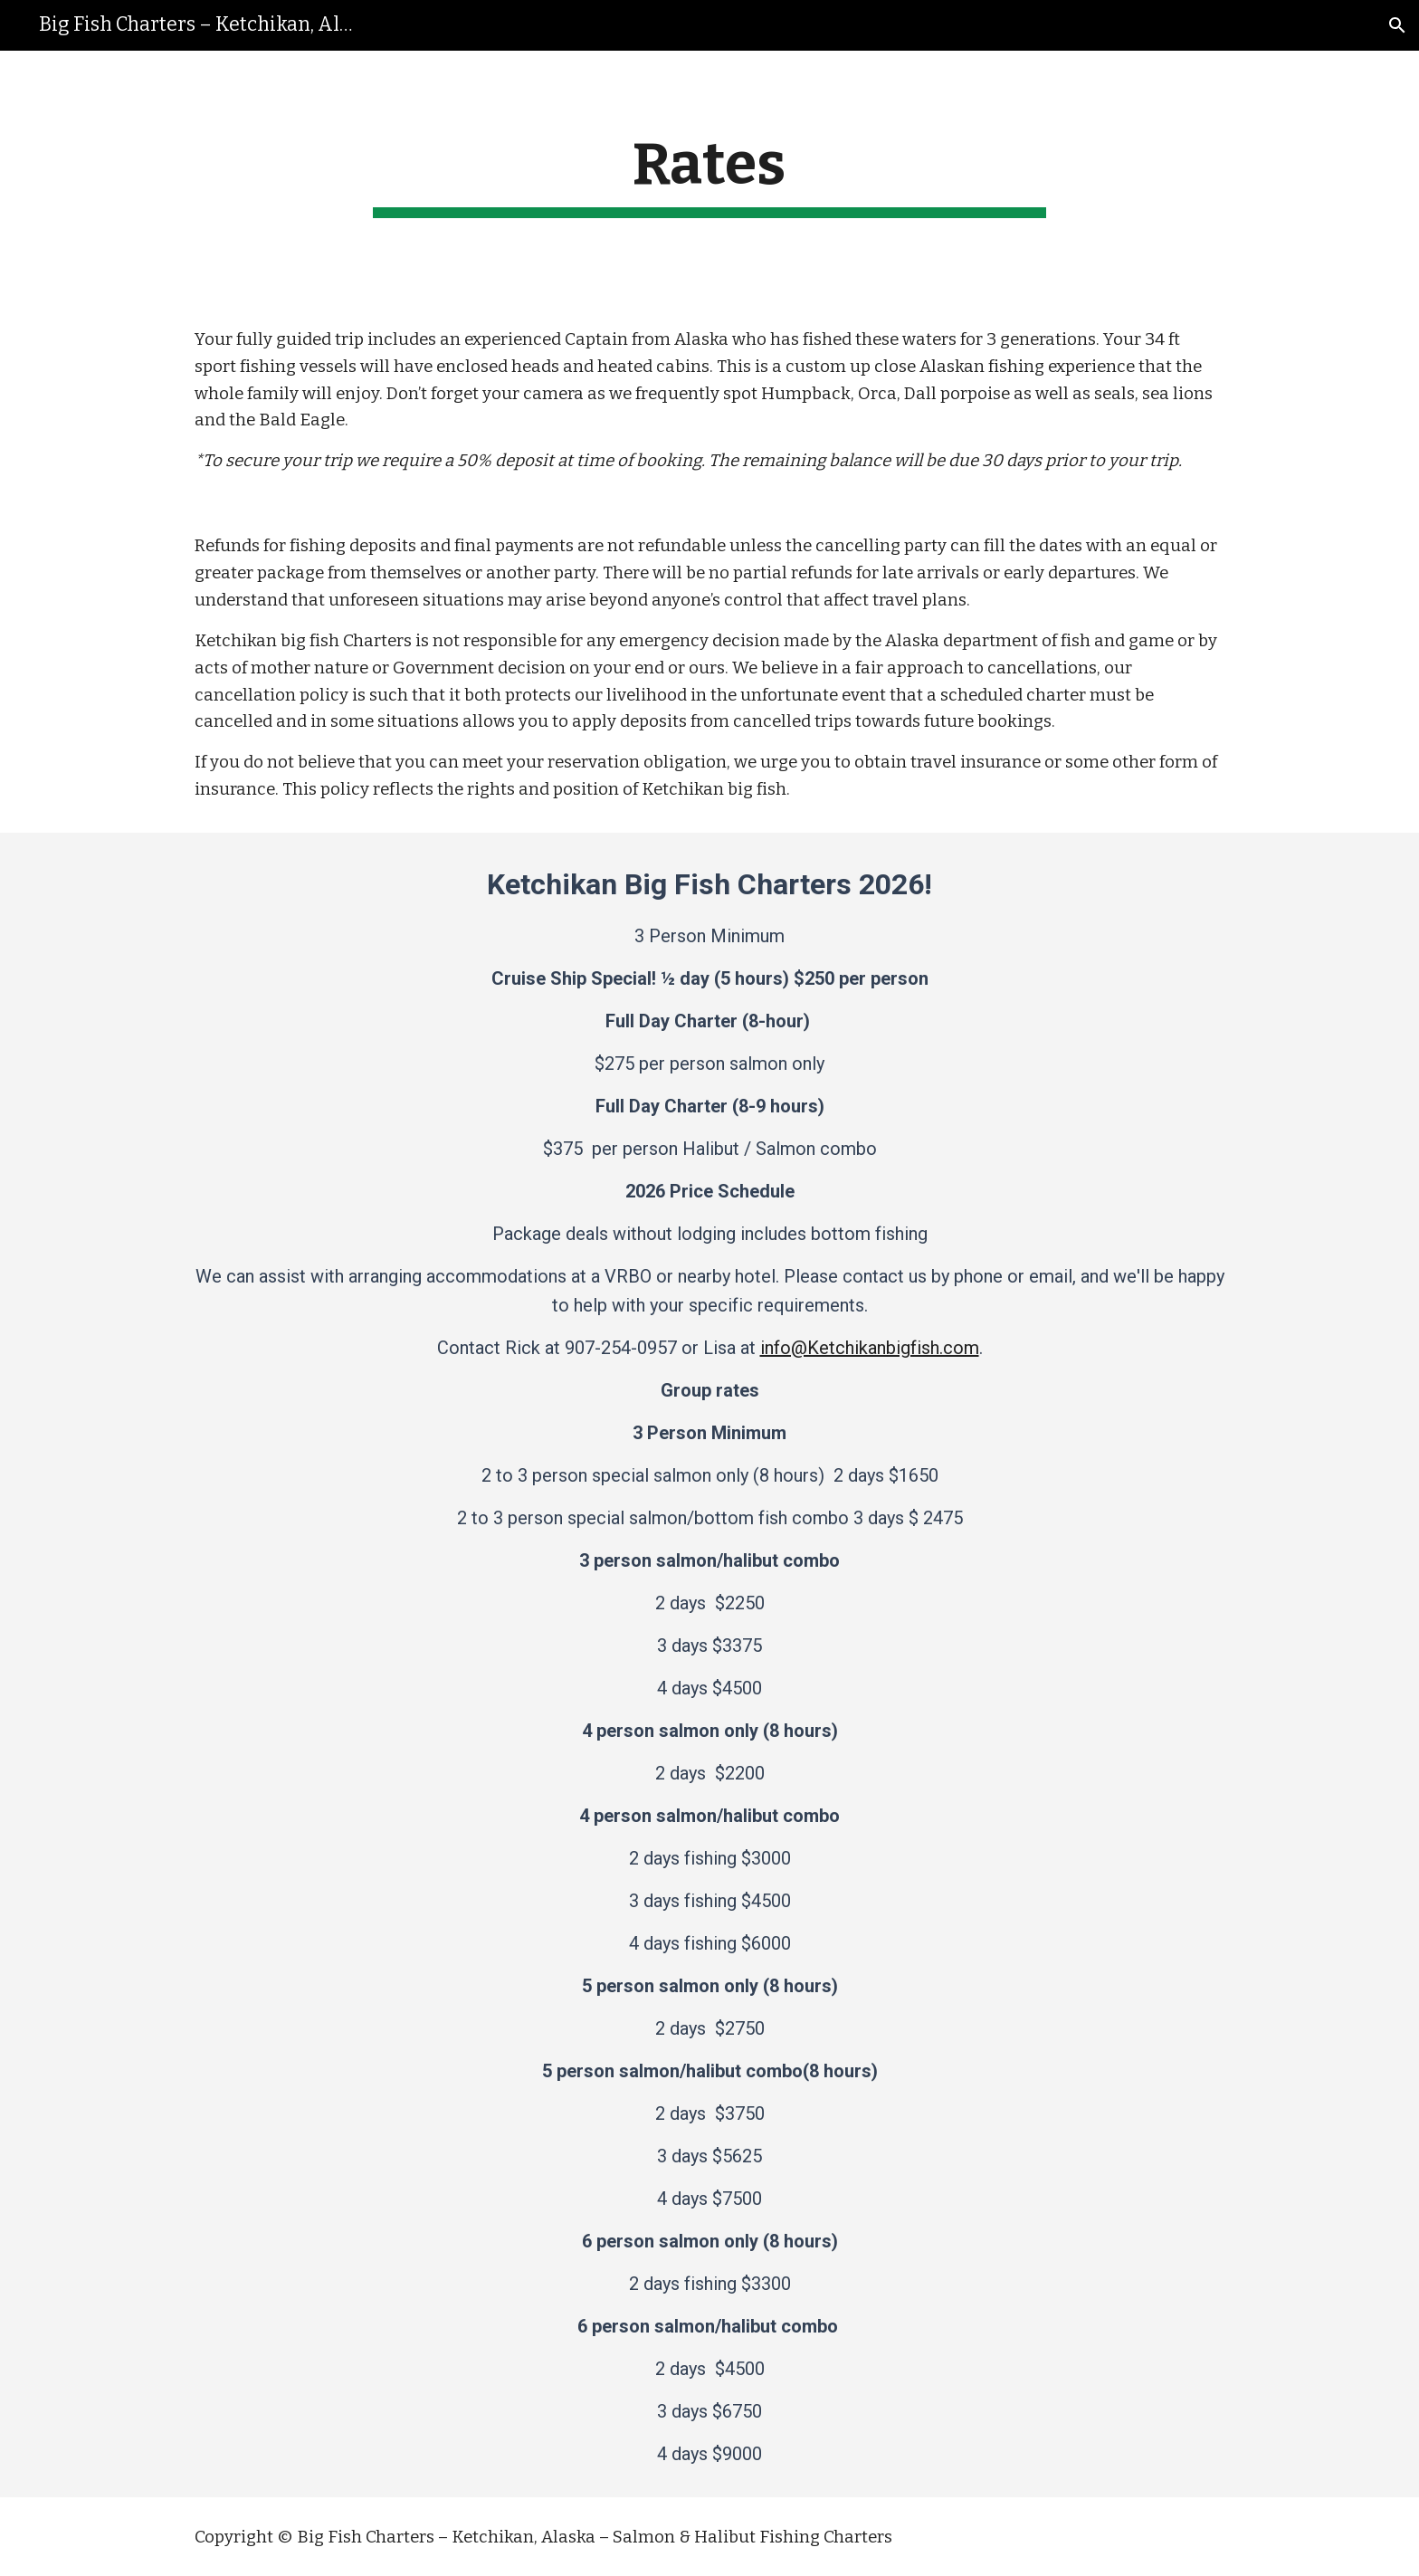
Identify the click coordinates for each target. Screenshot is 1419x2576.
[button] (1397, 25)
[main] (709, 174)
